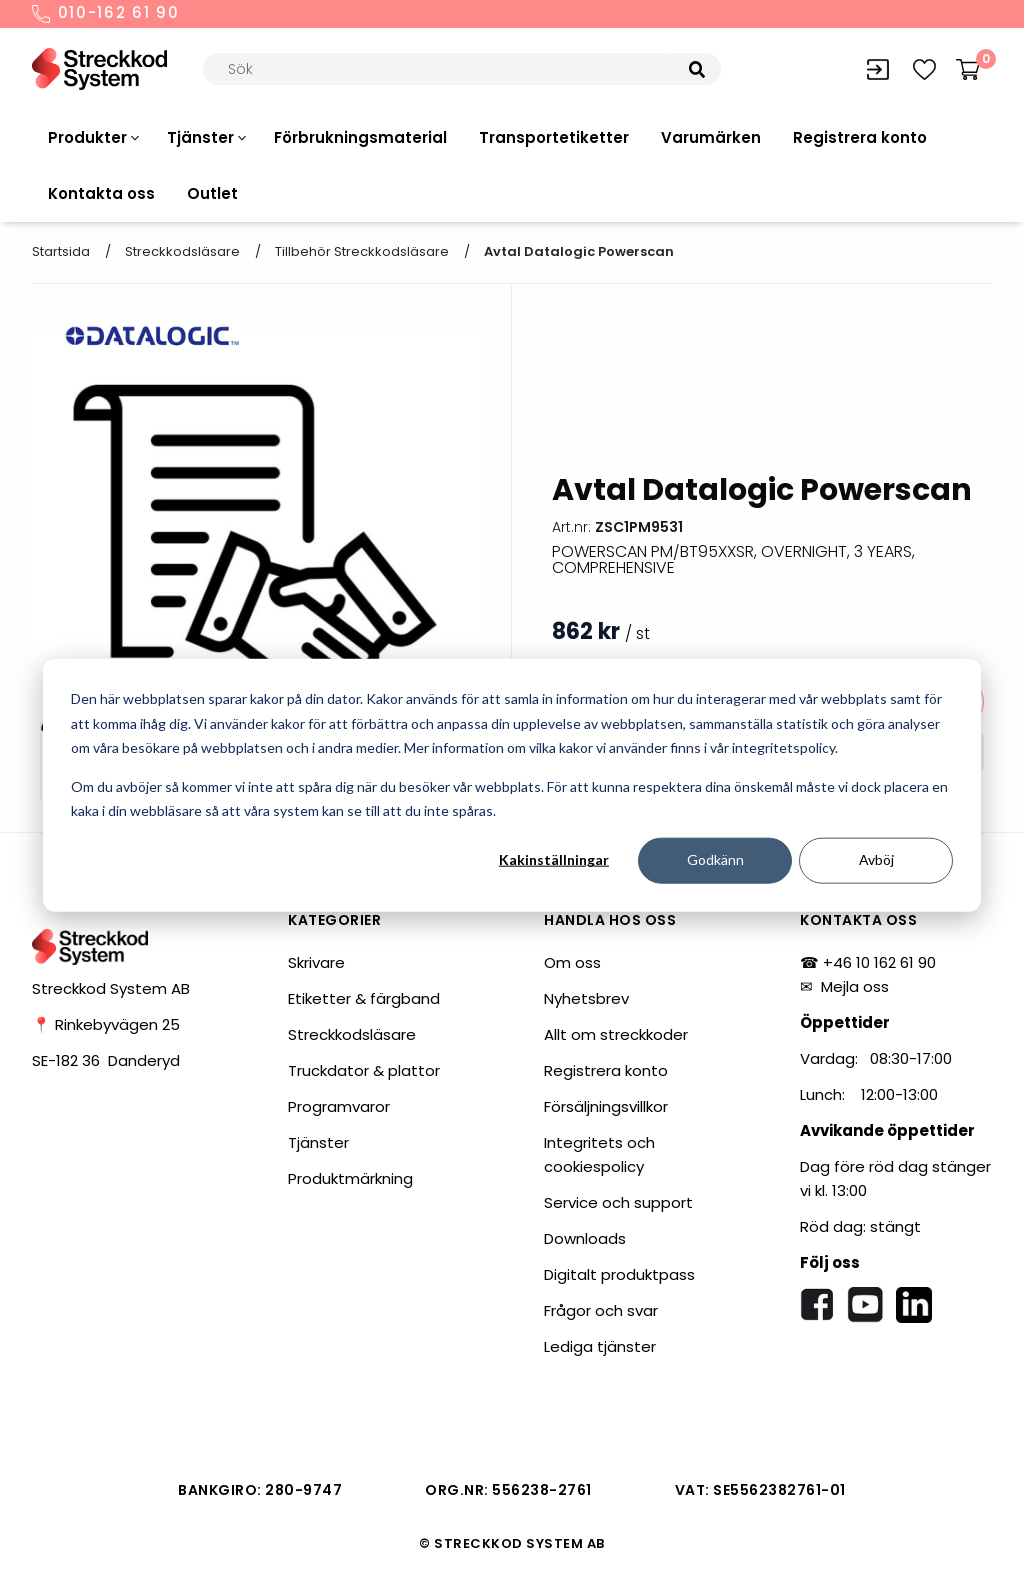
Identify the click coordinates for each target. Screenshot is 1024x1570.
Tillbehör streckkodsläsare (362, 251)
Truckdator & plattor (364, 1070)
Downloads (585, 1238)
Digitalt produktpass (619, 1274)
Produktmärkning (350, 1178)
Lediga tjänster (600, 1346)
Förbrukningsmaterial (360, 137)
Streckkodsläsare (182, 251)
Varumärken (711, 137)
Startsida (61, 251)
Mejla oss (855, 986)
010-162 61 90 (106, 14)
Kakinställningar (554, 859)
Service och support (618, 1202)
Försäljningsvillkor (606, 1106)
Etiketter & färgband (364, 998)
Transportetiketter (554, 137)
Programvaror (339, 1106)
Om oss (572, 962)
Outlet (212, 193)
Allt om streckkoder (616, 1034)
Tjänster (200, 137)
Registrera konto (860, 137)
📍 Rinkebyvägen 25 (106, 1024)
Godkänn (715, 859)
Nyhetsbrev (586, 998)
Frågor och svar (601, 1310)
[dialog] (512, 785)
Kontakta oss (101, 193)
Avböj (876, 859)
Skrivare (316, 962)
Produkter (87, 137)
